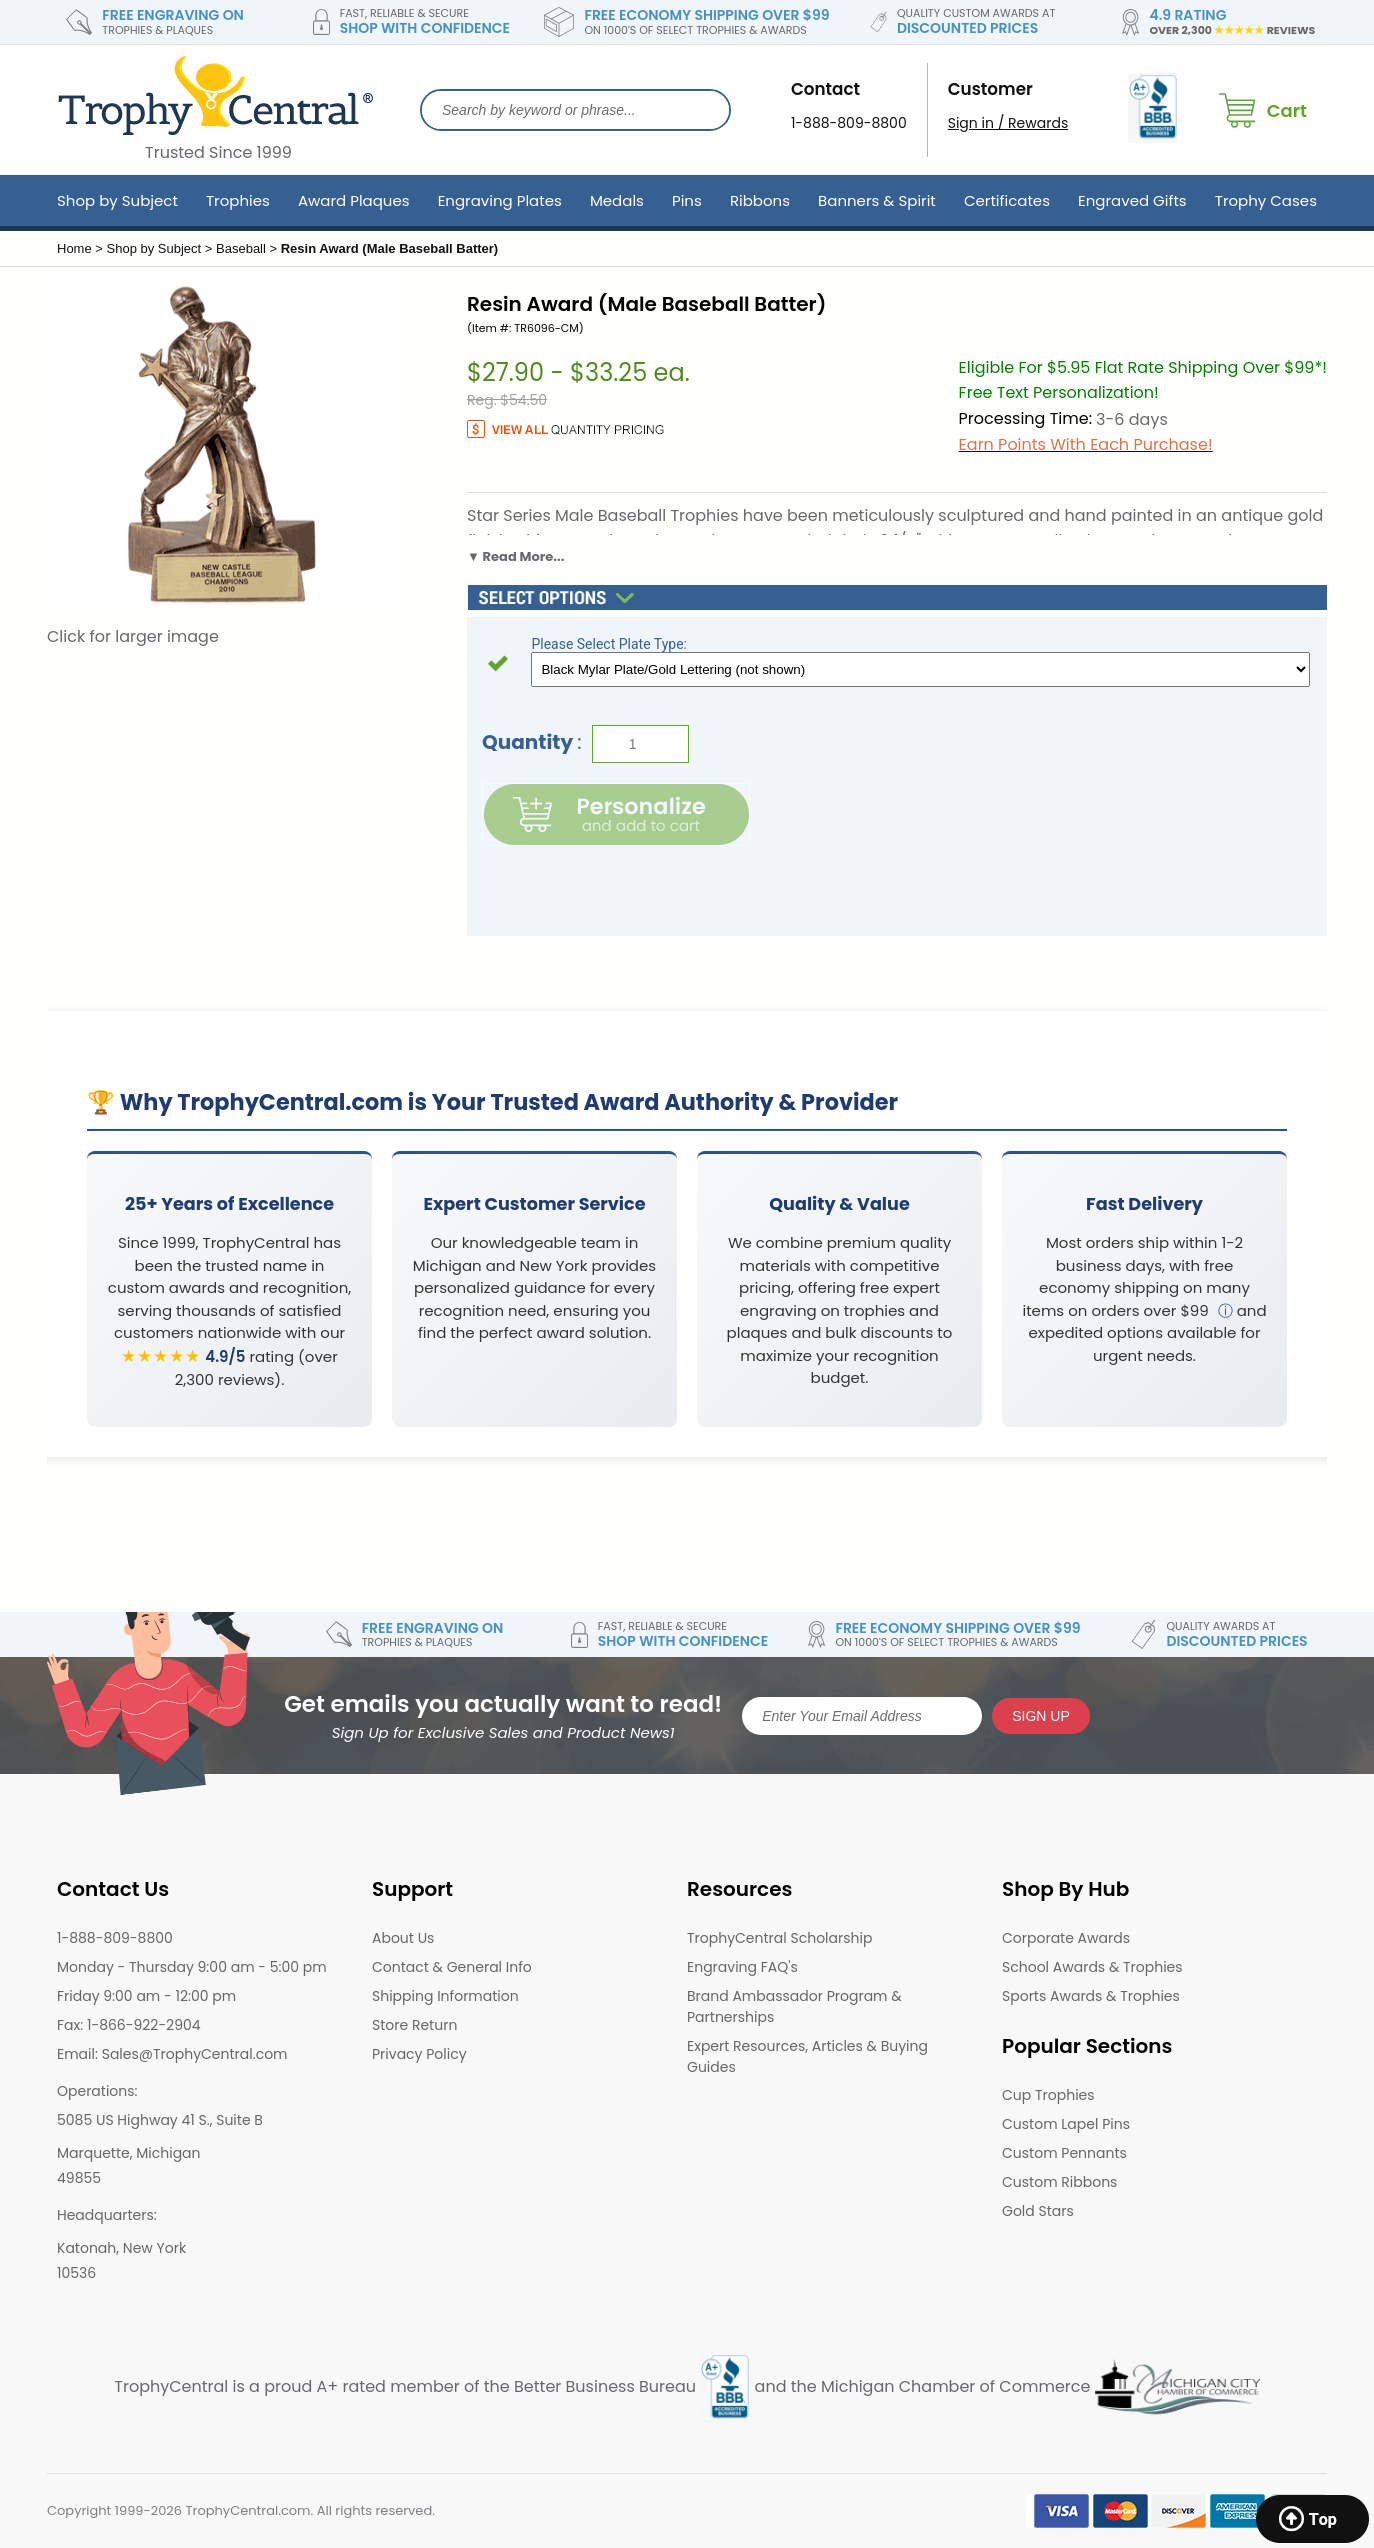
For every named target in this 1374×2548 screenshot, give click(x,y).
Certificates (1007, 200)
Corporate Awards (1066, 1938)
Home (74, 248)
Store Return (414, 2025)
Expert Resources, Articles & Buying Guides (807, 2056)
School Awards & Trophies (1092, 1967)
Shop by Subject (117, 200)
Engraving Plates (500, 200)
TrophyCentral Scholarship (779, 1938)
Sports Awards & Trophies (1091, 1996)
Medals (617, 200)
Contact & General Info (452, 1967)
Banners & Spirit (877, 200)
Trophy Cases (1266, 200)
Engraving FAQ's (742, 1967)
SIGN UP (1041, 1715)
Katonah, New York (121, 2248)
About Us (403, 1938)
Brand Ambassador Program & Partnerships (794, 2006)
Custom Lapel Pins (1066, 2124)
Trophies (238, 200)
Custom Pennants (1064, 2153)
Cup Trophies (1048, 2095)
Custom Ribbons (1059, 2182)
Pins (687, 200)
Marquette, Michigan (129, 2153)
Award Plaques (354, 200)
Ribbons (760, 200)
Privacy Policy (419, 2054)
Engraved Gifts (1132, 200)
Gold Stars (1038, 2211)
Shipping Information (445, 1996)
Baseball (241, 248)
